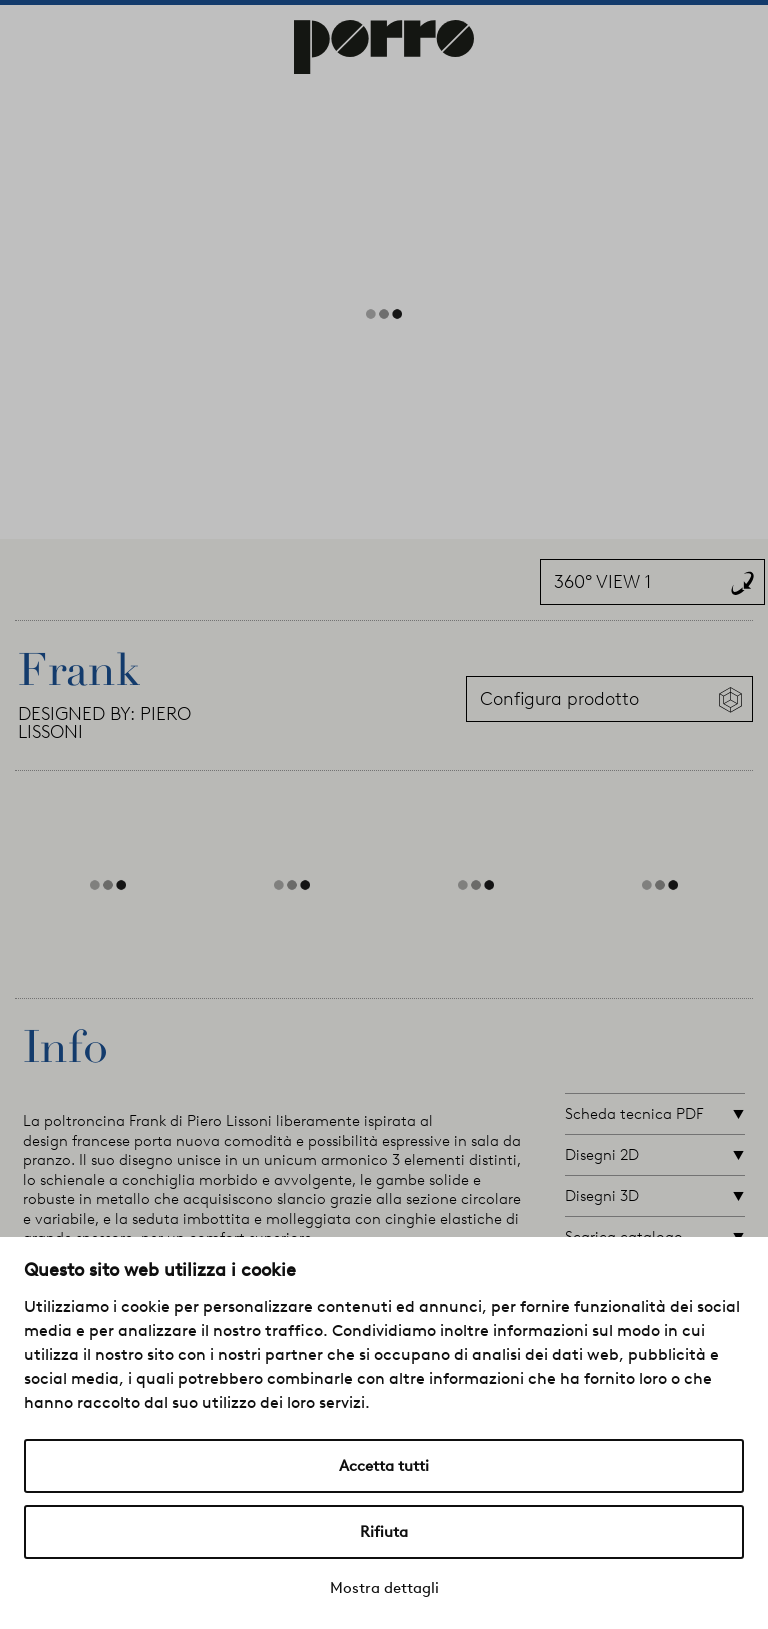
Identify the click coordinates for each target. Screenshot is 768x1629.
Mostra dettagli (384, 1588)
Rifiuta (384, 1532)
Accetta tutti (384, 1466)
